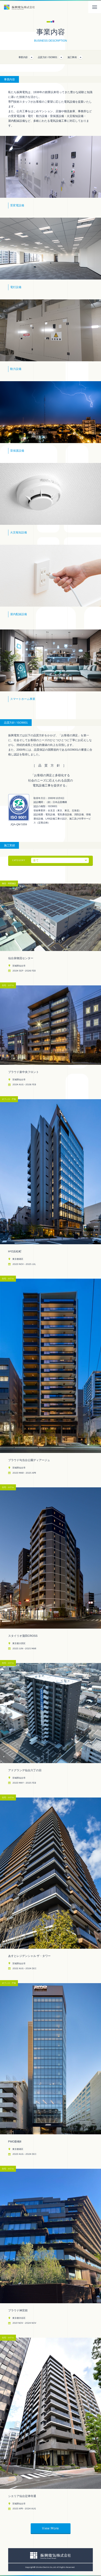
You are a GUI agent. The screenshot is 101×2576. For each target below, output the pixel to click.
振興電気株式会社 (19, 7)
